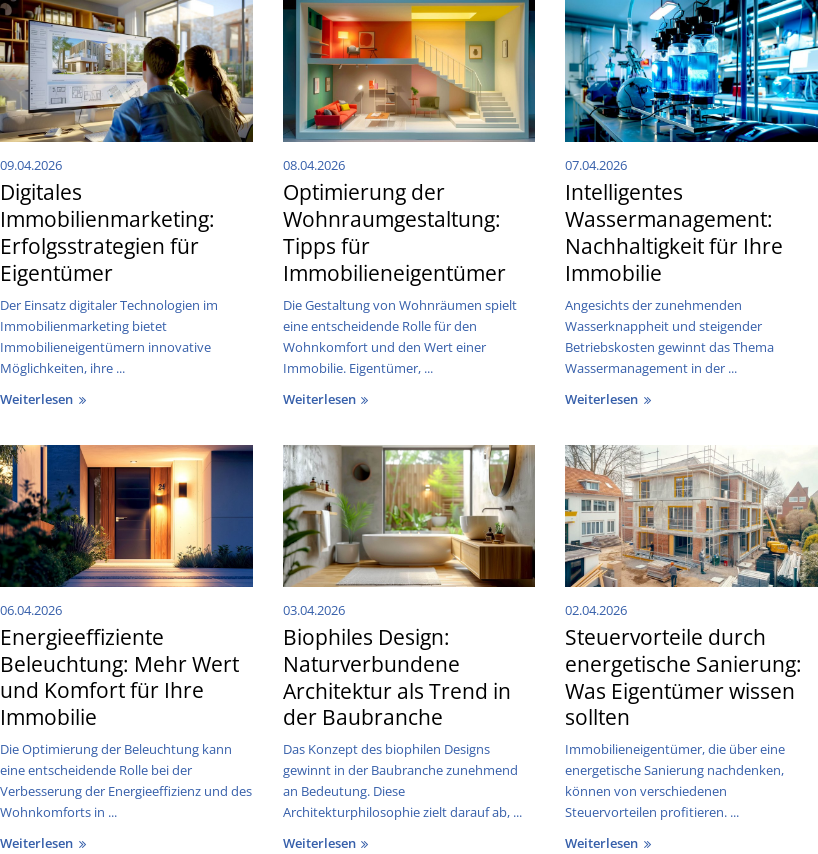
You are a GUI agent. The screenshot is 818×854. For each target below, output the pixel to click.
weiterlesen (45, 399)
